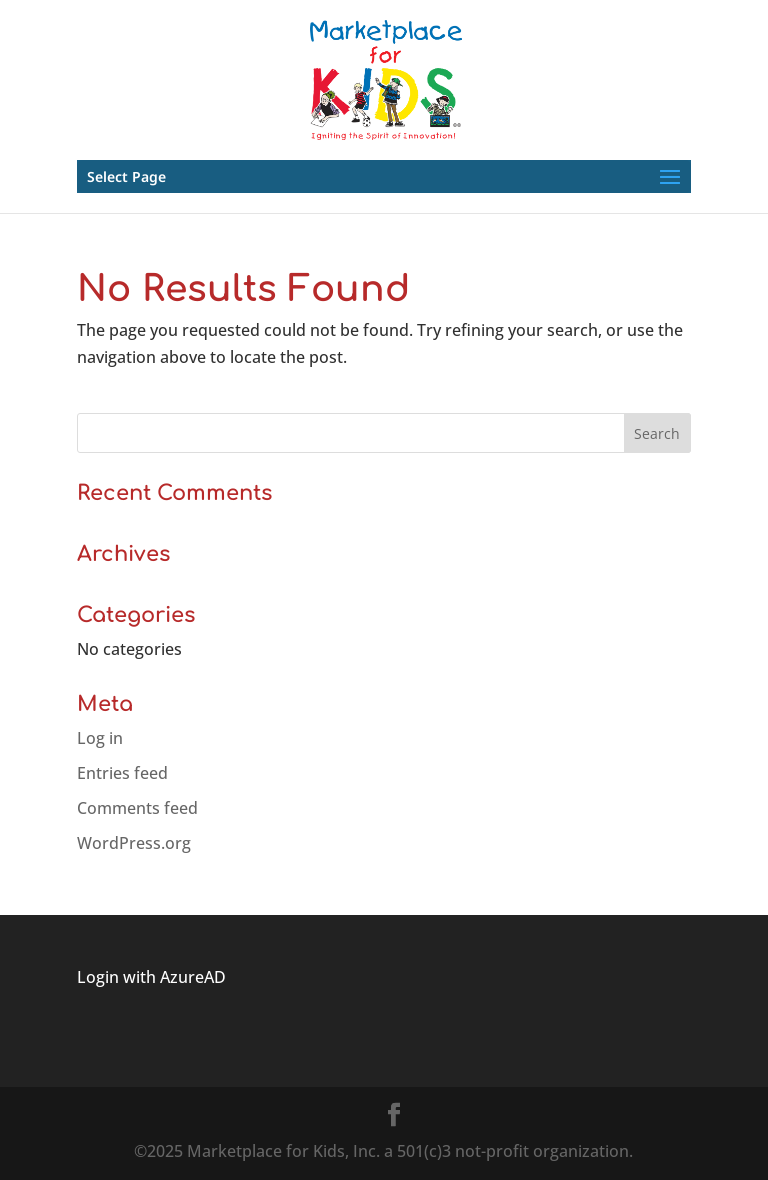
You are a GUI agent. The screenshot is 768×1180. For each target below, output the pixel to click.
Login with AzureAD (151, 977)
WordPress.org (134, 843)
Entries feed (122, 773)
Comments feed (137, 808)
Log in (100, 738)
